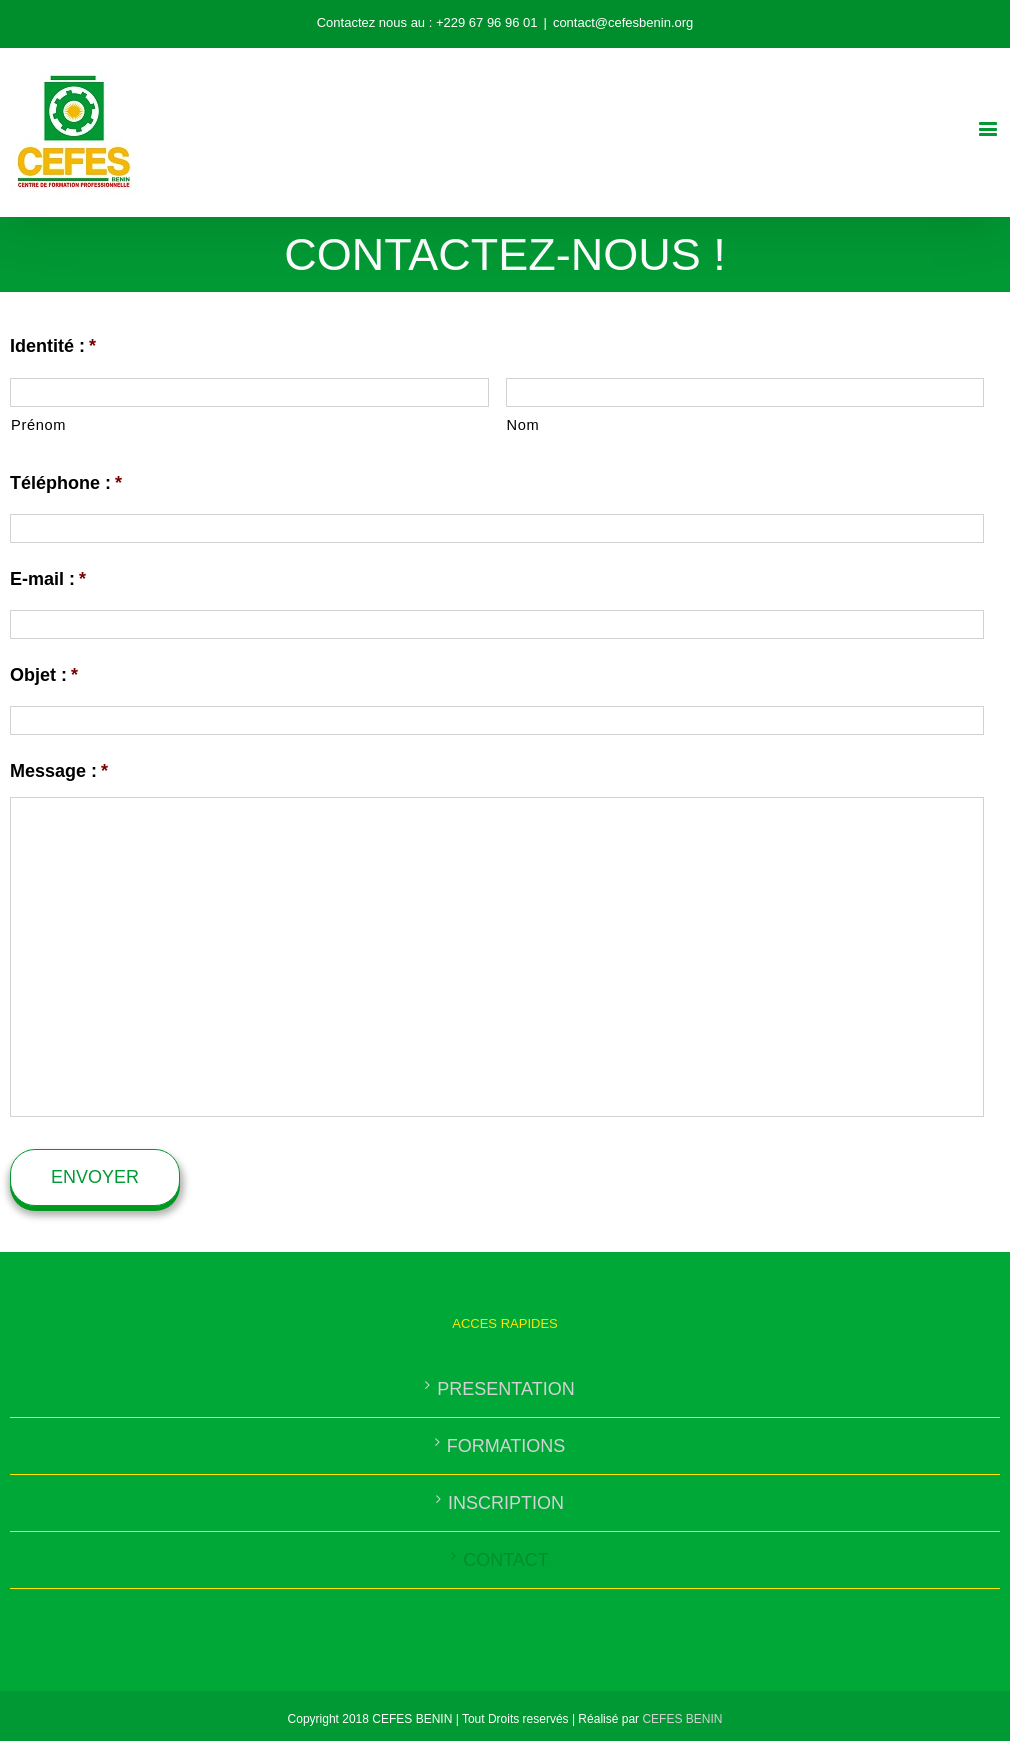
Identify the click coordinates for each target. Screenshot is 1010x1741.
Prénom (38, 425)
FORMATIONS (506, 1446)
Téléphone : (66, 483)
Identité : (53, 346)
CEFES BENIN (682, 1719)
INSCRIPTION (506, 1503)
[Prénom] (249, 392)
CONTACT (506, 1560)
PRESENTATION (505, 1389)
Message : (59, 771)
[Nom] (745, 392)
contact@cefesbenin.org (623, 22)
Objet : (44, 675)
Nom (523, 425)
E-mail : (48, 579)
